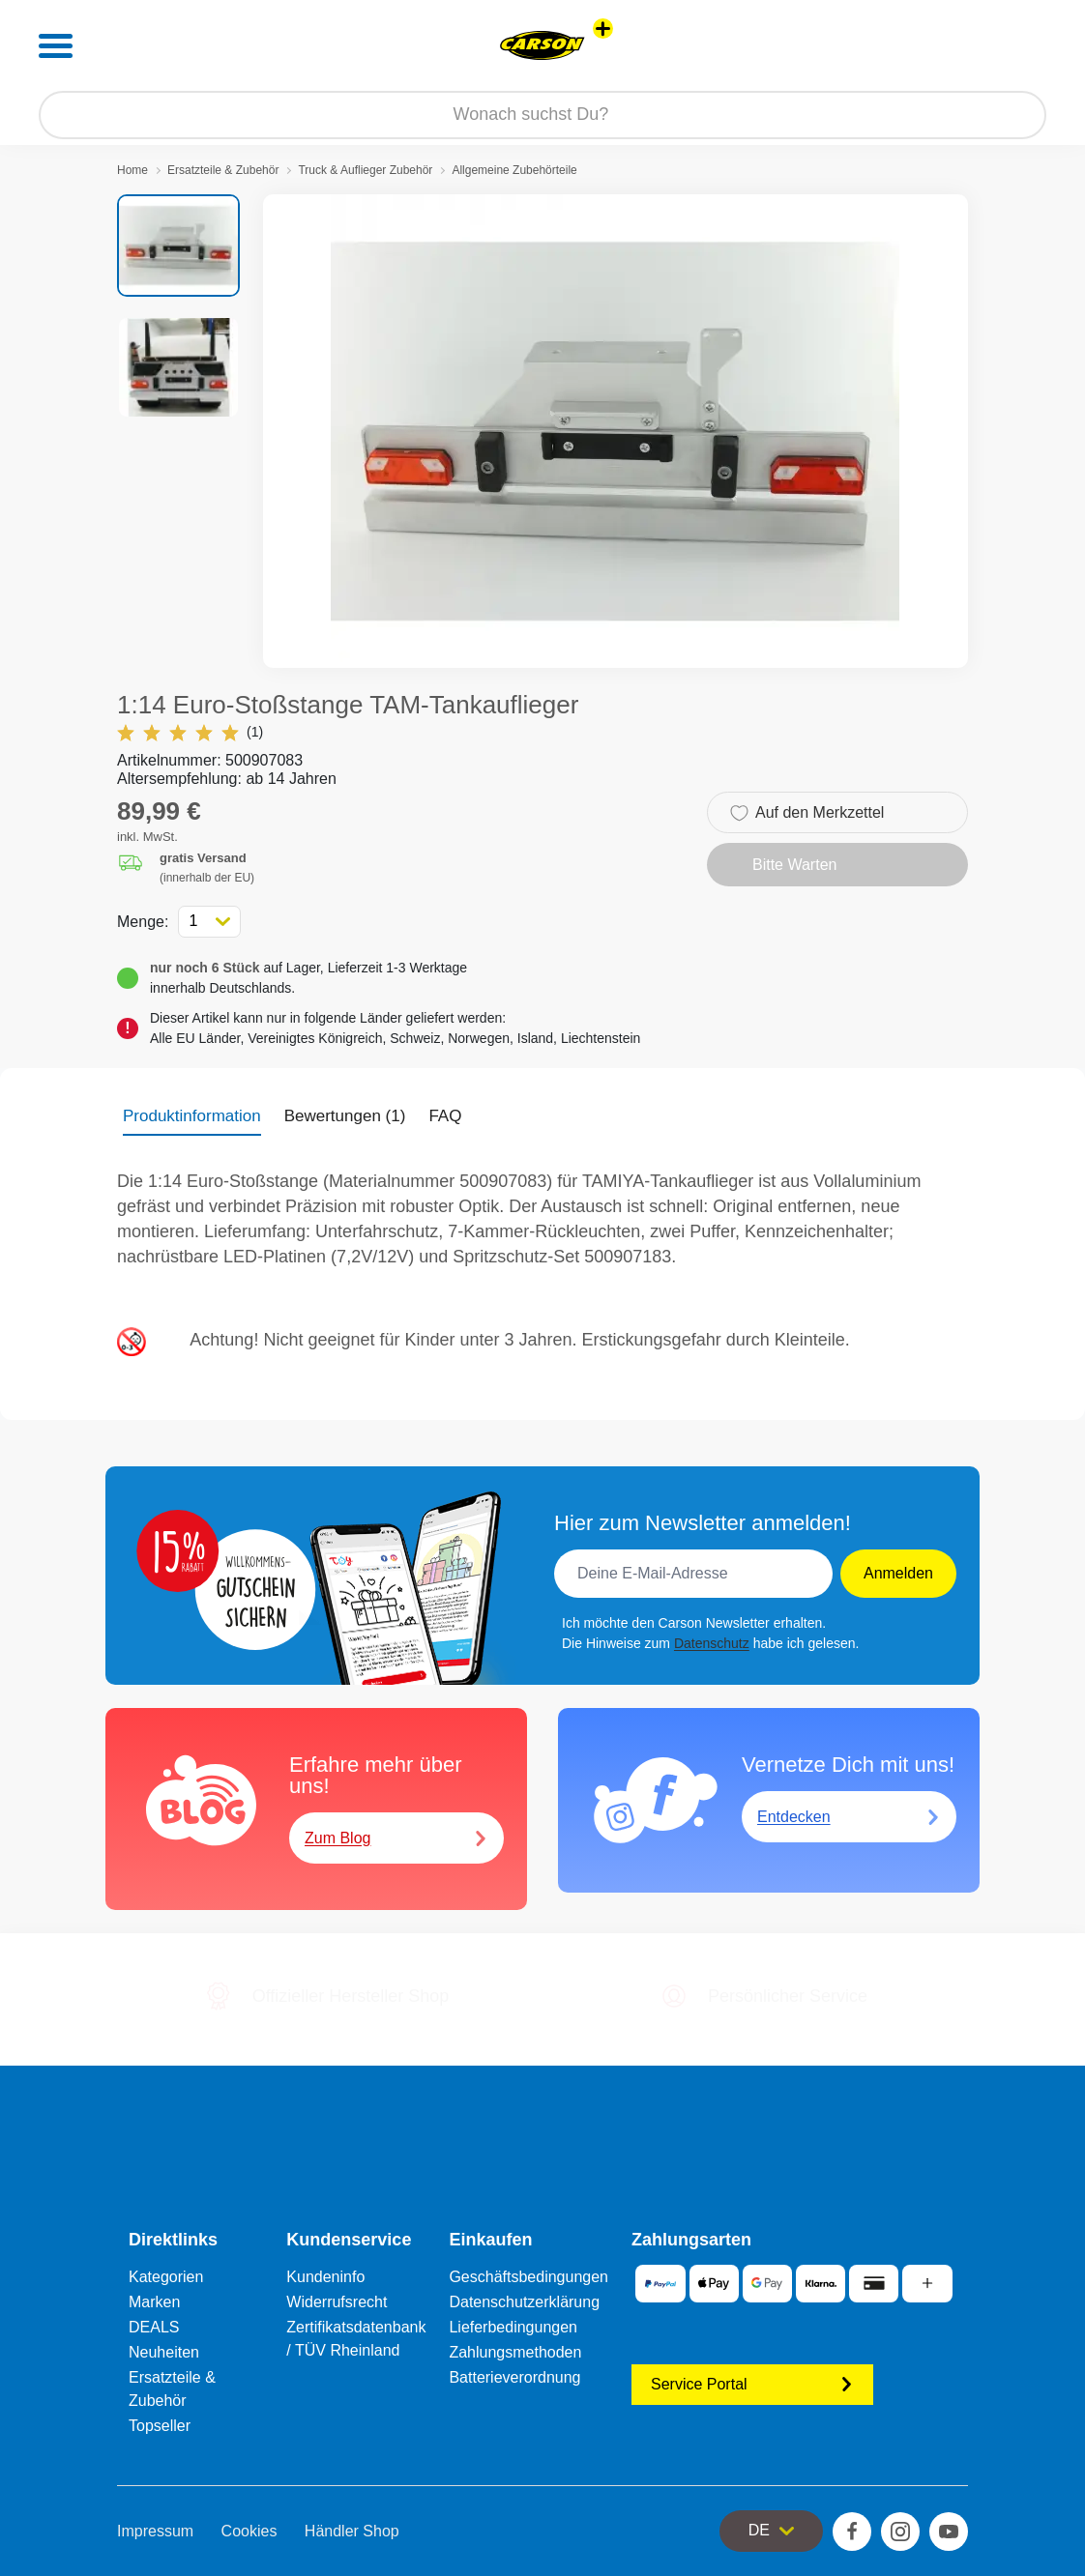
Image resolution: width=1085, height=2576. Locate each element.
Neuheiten (164, 2352)
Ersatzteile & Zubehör (223, 170)
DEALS (154, 2327)
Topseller (160, 2425)
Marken (154, 2302)
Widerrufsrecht (336, 2302)
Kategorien (166, 2277)
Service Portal (752, 2384)
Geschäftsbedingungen (528, 2277)
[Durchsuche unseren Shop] (542, 115)
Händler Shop (352, 2531)
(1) (190, 732)
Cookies (249, 2531)
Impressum (155, 2531)
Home (132, 170)
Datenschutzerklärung (524, 2302)
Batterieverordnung (514, 2377)
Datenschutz (711, 1643)
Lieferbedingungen (513, 2327)
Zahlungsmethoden (515, 2352)
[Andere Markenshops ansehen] (603, 28)
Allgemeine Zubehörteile (514, 170)
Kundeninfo (325, 2277)
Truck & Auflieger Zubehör (365, 170)
